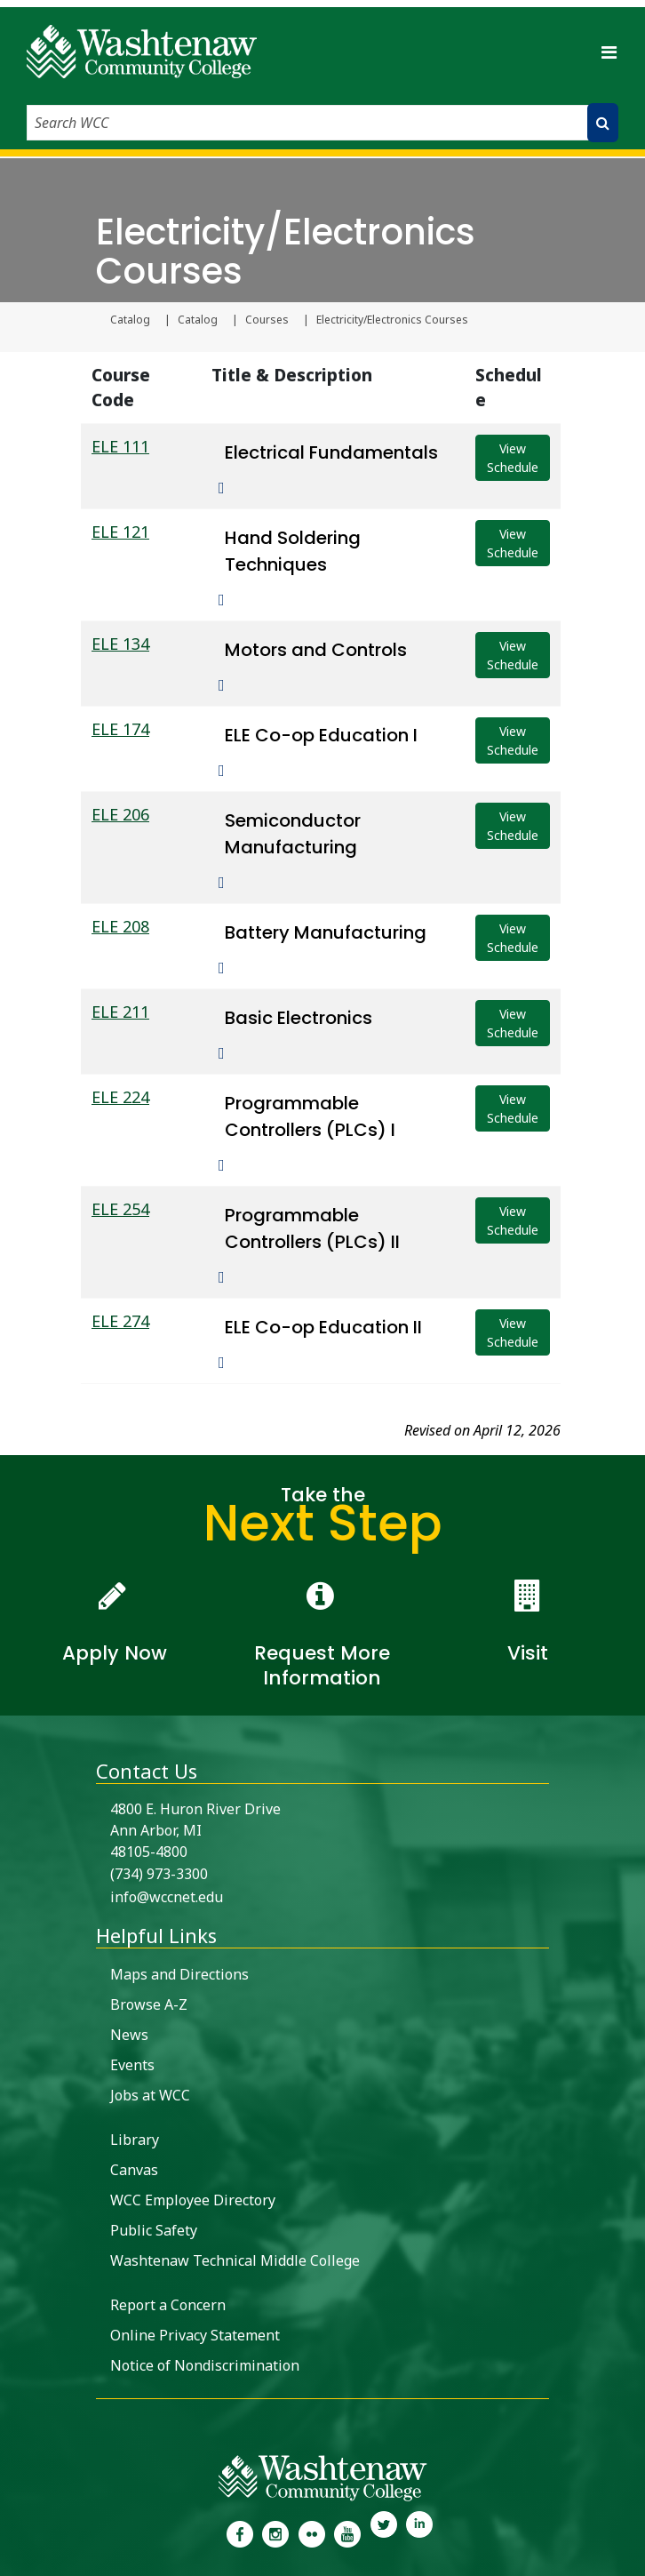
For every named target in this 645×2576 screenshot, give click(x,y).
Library (134, 2139)
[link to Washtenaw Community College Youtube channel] (347, 2532)
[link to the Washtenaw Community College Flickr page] (312, 2532)
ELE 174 (120, 729)
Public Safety (153, 2230)
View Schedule (512, 458)
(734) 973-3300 (159, 1874)
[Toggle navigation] (608, 51)
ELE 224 (120, 1097)
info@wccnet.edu (166, 1897)
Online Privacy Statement (195, 2335)
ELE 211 (120, 1011)
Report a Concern (168, 2305)
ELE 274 (120, 1321)
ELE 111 (120, 446)
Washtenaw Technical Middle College (235, 2260)
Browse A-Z (148, 2004)
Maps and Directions (179, 1974)
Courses (267, 320)
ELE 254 (120, 1209)
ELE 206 (120, 814)
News (129, 2034)
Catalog (130, 320)
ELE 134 (120, 643)
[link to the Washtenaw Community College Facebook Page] (240, 2532)
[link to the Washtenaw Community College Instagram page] (275, 2532)
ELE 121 (120, 531)
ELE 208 (120, 926)
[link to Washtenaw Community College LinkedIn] (419, 2532)
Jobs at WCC (150, 2095)
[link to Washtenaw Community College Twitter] (383, 2532)
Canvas (134, 2170)
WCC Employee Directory (192, 2200)
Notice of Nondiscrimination (204, 2365)
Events (132, 2065)
